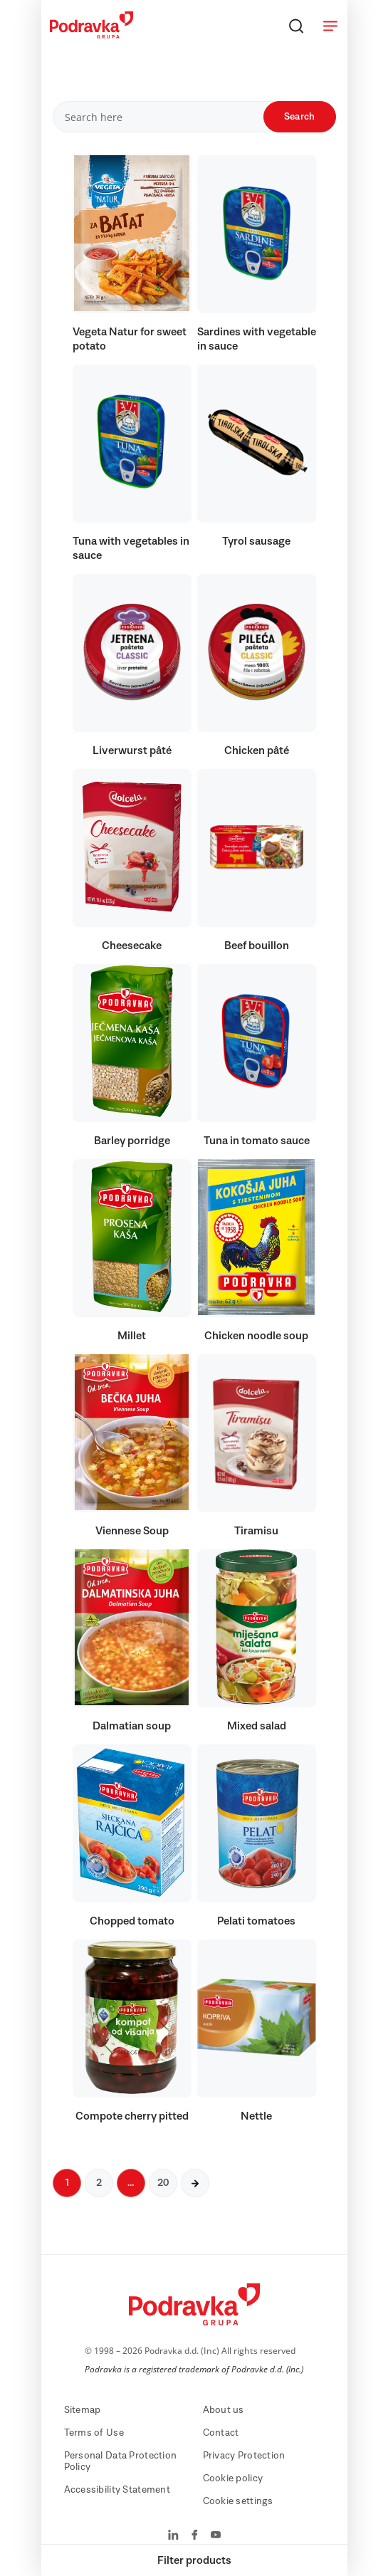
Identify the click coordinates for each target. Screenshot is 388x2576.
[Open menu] (330, 25)
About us (223, 2410)
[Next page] (195, 2183)
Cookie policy (233, 2478)
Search (299, 117)
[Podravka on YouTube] (216, 2536)
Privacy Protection (244, 2456)
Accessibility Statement (117, 2490)
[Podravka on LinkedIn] (173, 2536)
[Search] (296, 25)
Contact (221, 2433)
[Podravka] (91, 35)
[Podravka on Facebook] (195, 2536)
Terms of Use (94, 2433)
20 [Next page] (163, 2183)
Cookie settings (238, 2501)
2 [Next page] (99, 2183)
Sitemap (82, 2410)
